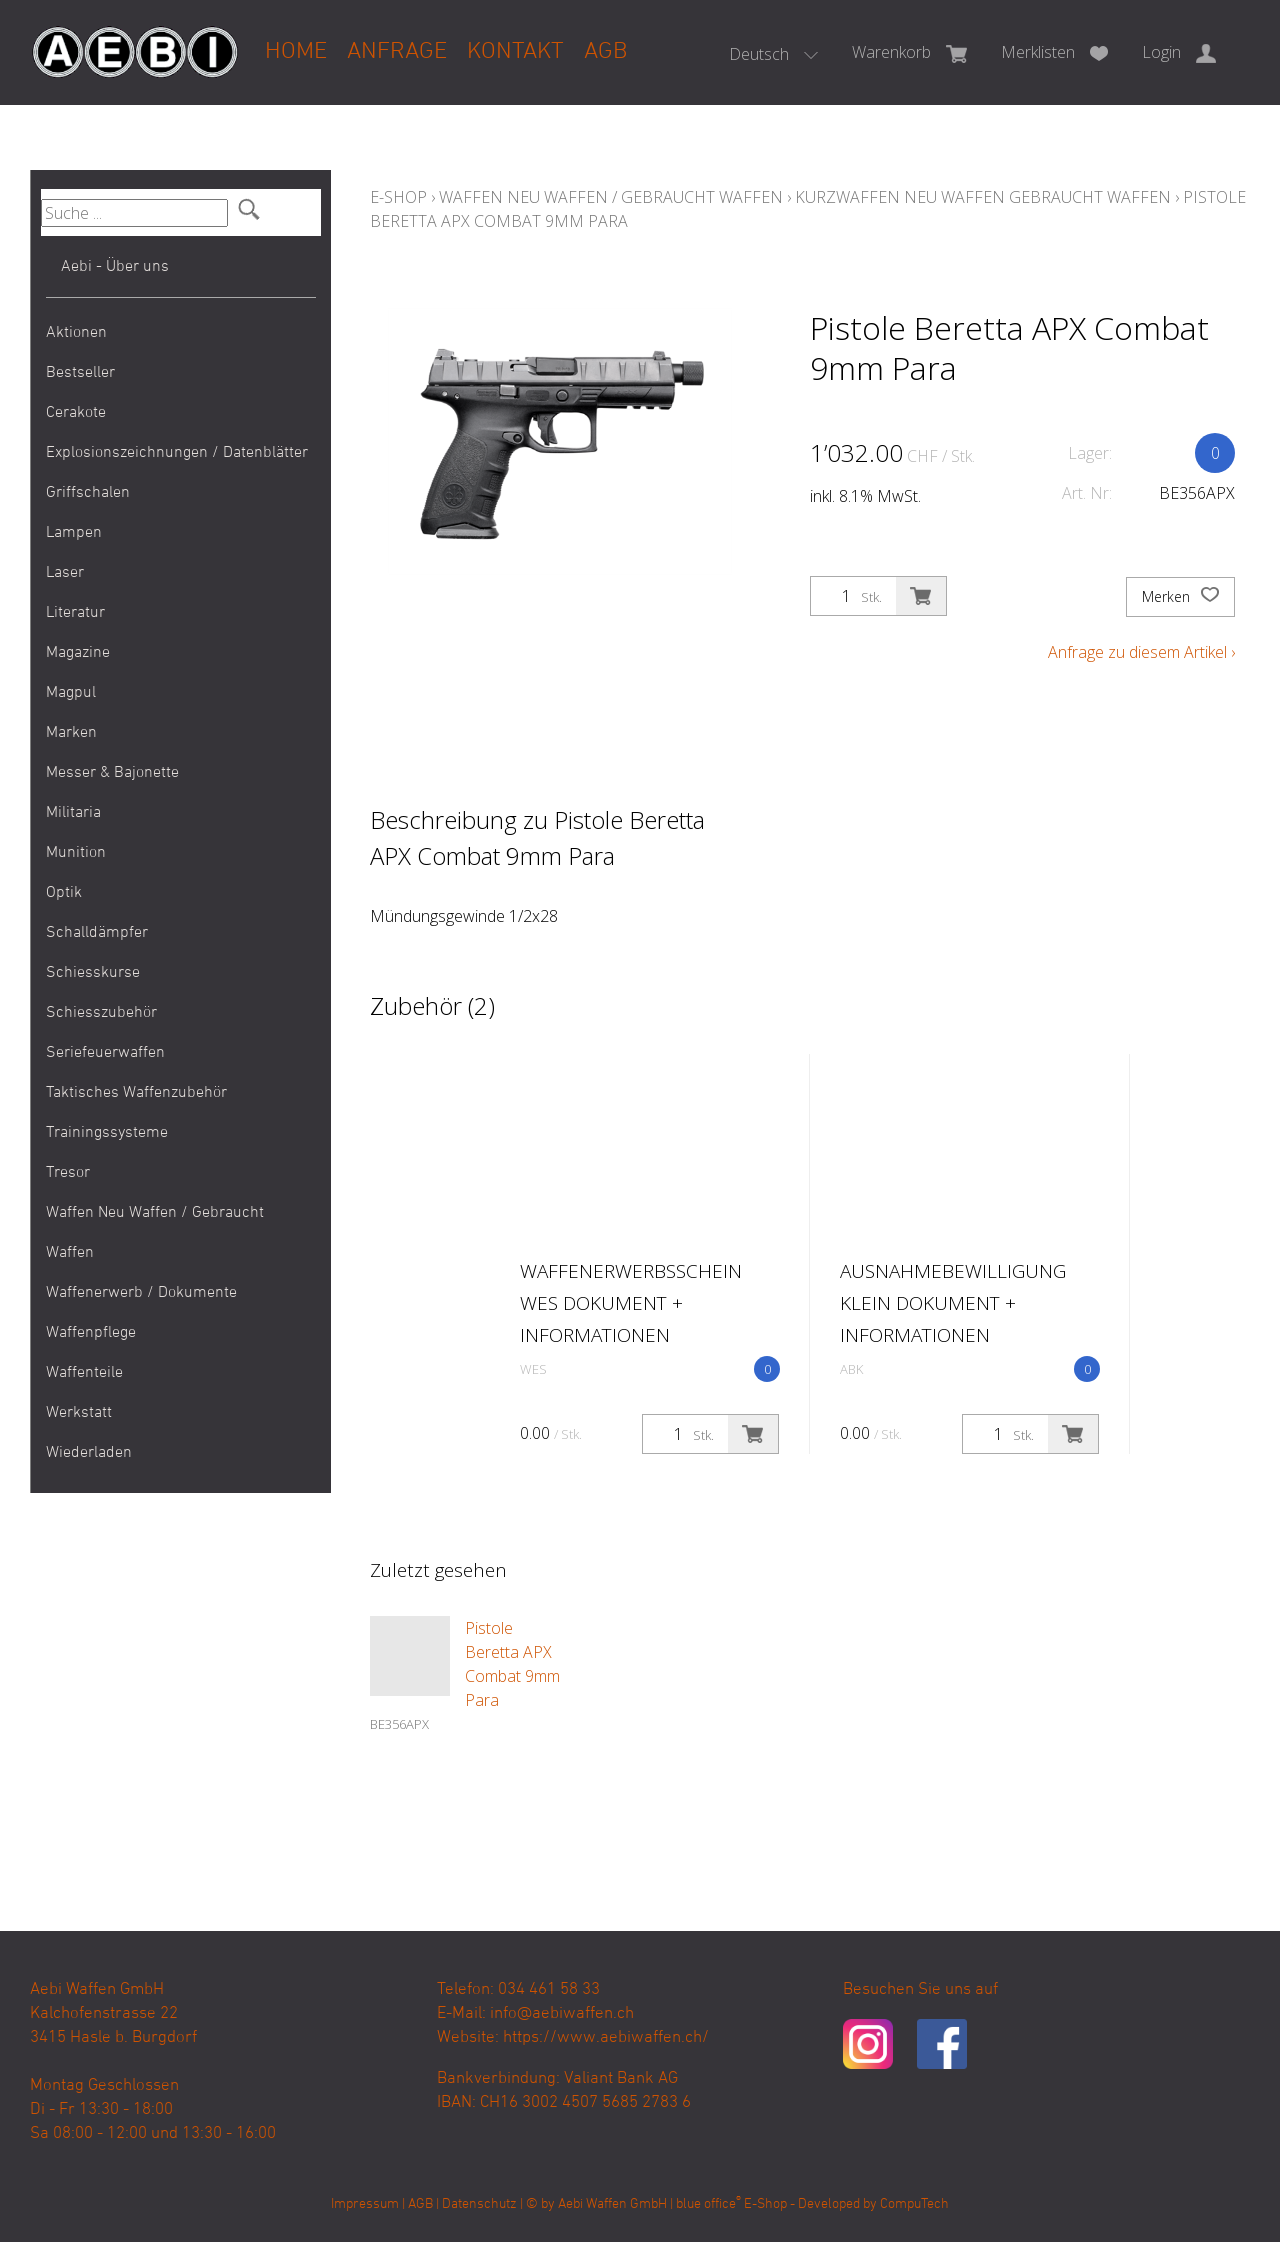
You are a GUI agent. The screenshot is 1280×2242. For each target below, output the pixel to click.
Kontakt (515, 52)
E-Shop (398, 197)
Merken (1180, 597)
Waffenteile (84, 1373)
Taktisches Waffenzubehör (136, 1093)
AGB (605, 52)
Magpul (71, 693)
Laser (65, 573)
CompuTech (914, 2204)
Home (296, 52)
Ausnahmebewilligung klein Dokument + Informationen (953, 1303)
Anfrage (397, 52)
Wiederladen (89, 1453)
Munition (76, 853)
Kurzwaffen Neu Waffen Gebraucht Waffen (983, 197)
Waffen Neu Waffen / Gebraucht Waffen (155, 1233)
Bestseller (80, 373)
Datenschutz (479, 2204)
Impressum (365, 2204)
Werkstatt (79, 1413)
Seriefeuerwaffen (105, 1053)
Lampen (74, 533)
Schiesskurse (93, 973)
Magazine (78, 653)
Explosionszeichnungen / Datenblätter (177, 453)
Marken (71, 733)
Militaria (73, 813)
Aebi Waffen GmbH (612, 2204)
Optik (64, 893)
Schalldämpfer (97, 933)
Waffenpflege (91, 1333)
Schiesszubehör (101, 1013)
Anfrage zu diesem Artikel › (1141, 652)
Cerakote (76, 413)
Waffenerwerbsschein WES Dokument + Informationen (631, 1303)
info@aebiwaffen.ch (562, 2014)
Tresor (68, 1173)
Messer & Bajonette (112, 773)
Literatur (75, 613)
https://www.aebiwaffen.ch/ (606, 2038)
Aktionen (76, 333)
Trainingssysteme (107, 1133)
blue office (708, 2204)
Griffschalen (88, 493)
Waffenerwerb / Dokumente (141, 1293)
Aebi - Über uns (115, 267)
